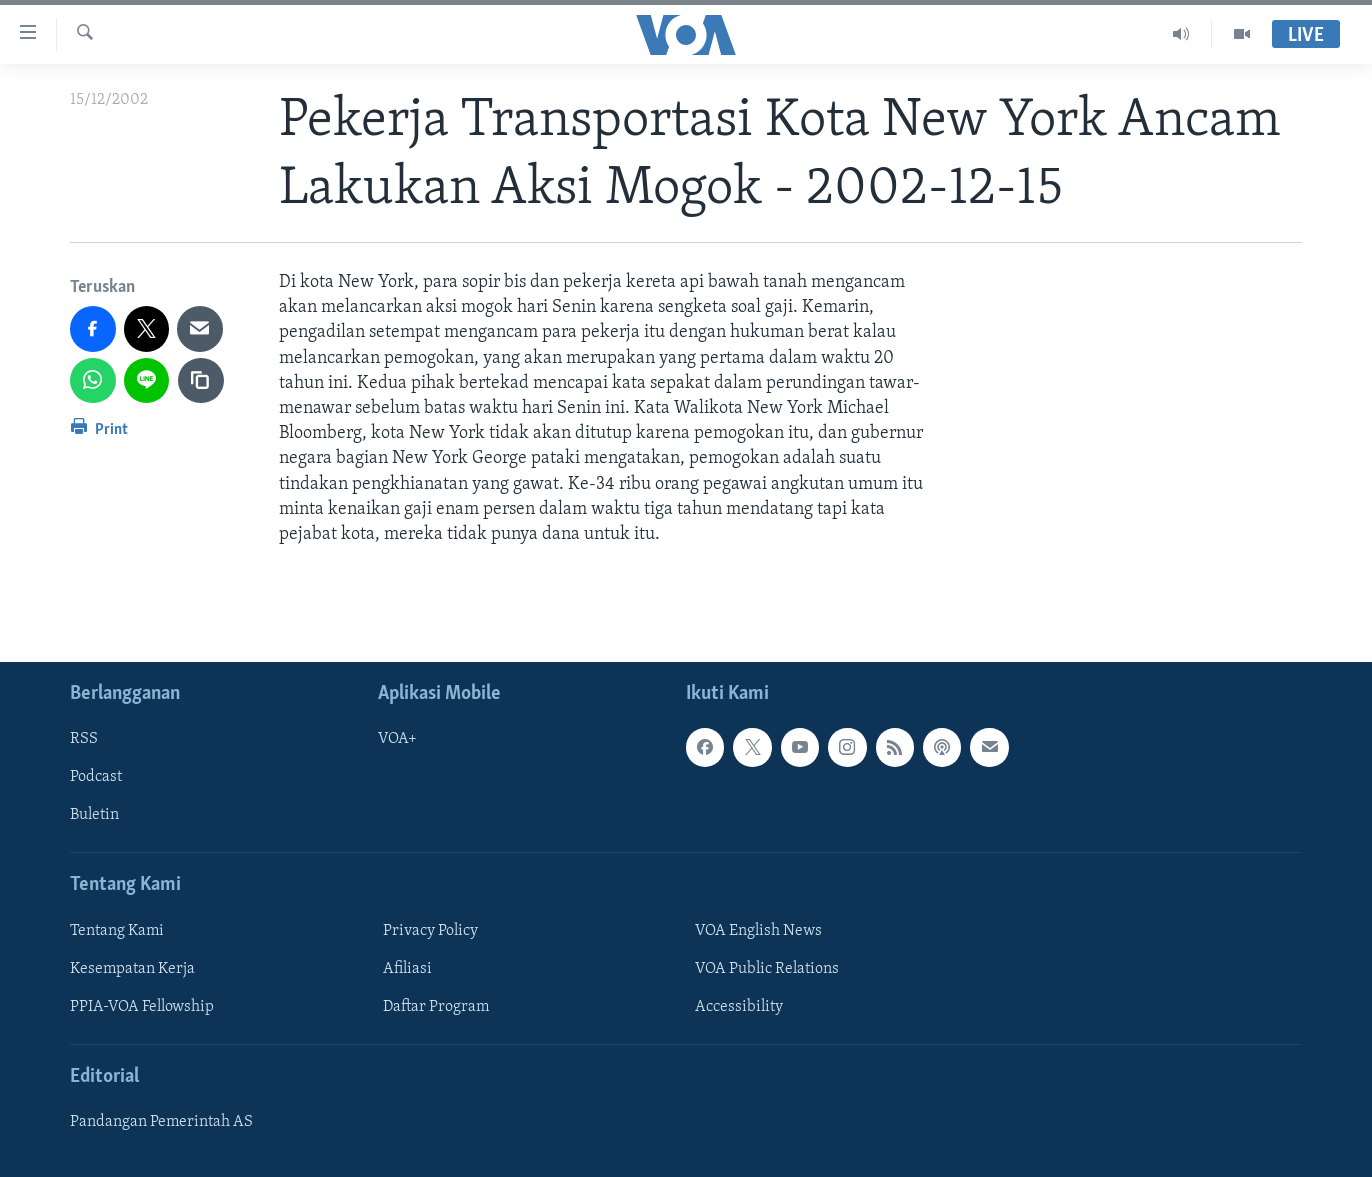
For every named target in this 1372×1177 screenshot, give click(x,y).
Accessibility (739, 1007)
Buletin (94, 816)
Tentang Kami (117, 931)
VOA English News (758, 931)
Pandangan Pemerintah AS (161, 1122)
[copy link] (201, 381)
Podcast (96, 778)
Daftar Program (436, 1007)
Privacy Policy (430, 931)
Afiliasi (407, 969)
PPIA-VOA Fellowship (142, 1007)
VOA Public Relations (767, 969)
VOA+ (397, 739)
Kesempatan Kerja (132, 969)
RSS (84, 739)
